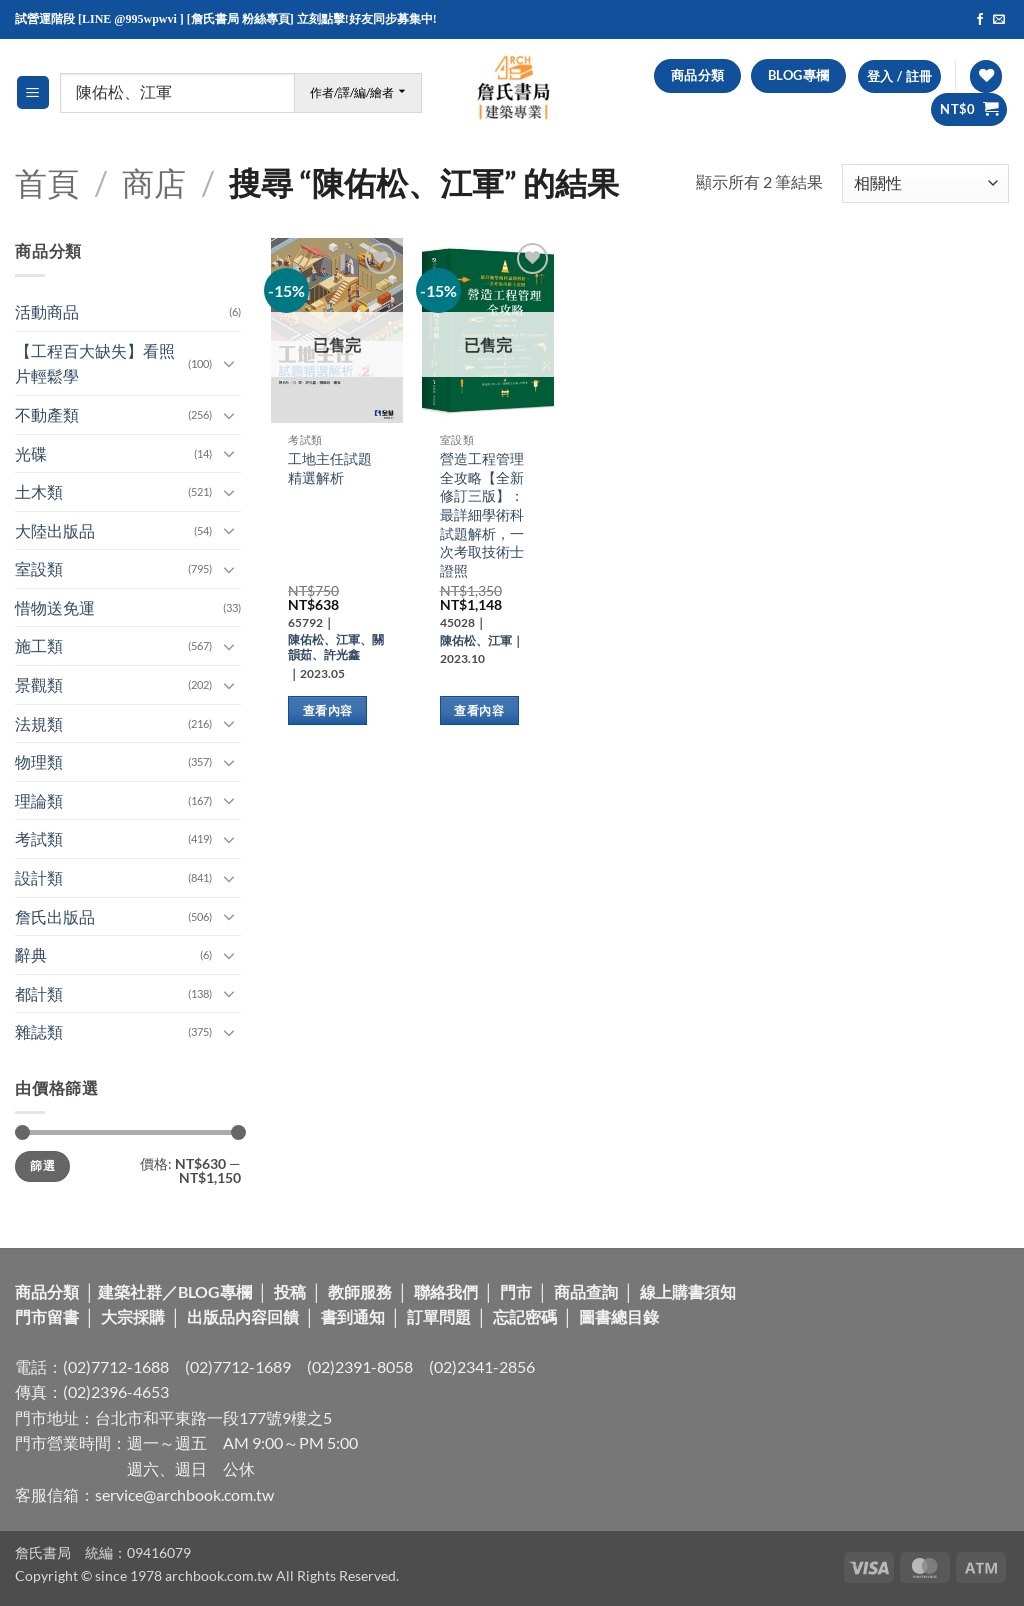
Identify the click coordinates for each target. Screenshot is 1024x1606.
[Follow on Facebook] (980, 20)
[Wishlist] (986, 76)
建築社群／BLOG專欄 (175, 1291)
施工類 (39, 645)
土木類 (39, 491)
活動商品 (47, 311)
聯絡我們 (446, 1291)
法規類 (39, 723)
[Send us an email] (999, 20)
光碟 (31, 452)
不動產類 (47, 414)
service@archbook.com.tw (184, 1494)
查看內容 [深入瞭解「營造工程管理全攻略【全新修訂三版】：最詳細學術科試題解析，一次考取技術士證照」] (478, 710)
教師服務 (360, 1291)
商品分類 (47, 1291)
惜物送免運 (55, 607)
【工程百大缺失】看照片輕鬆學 (95, 363)
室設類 (39, 568)
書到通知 (353, 1316)
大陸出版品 (55, 530)
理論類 (39, 800)
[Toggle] (229, 363)
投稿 (290, 1291)
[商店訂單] (925, 183)
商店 (154, 182)
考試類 (39, 838)
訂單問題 (439, 1316)
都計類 (39, 993)
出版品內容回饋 (243, 1316)
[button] (33, 92)
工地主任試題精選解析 (330, 468)
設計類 (39, 877)
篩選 (42, 1165)
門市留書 (47, 1316)
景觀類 (39, 684)
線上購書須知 (688, 1291)
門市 (516, 1291)
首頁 (47, 182)
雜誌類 (39, 1031)
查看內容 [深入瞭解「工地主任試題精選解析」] (327, 710)
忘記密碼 (525, 1316)
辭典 (31, 954)
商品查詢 (586, 1291)
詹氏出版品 (55, 916)
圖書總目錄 (619, 1316)
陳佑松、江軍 (476, 640)
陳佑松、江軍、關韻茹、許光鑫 (336, 647)
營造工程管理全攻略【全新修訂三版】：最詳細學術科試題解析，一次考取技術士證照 (482, 514)
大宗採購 (133, 1316)
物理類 (39, 761)
